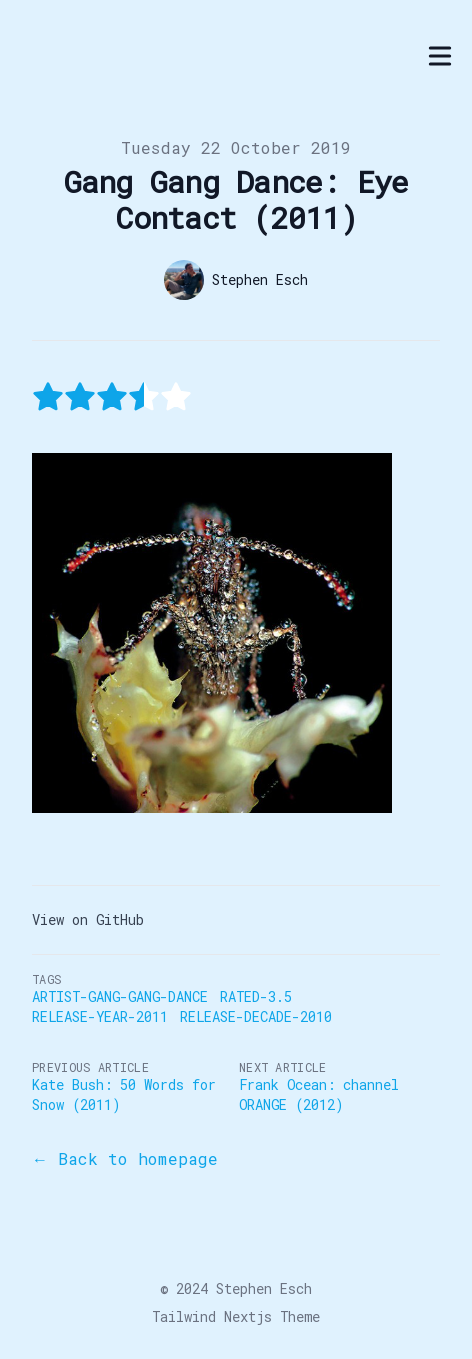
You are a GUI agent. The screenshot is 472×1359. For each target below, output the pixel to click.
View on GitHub (88, 919)
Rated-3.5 (256, 996)
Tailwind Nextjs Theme (236, 1316)
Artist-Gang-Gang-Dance (120, 996)
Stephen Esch (264, 1288)
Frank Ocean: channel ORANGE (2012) (319, 1094)
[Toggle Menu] (440, 56)
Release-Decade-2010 (256, 1016)
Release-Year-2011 (100, 1016)
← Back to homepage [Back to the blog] (125, 1158)
